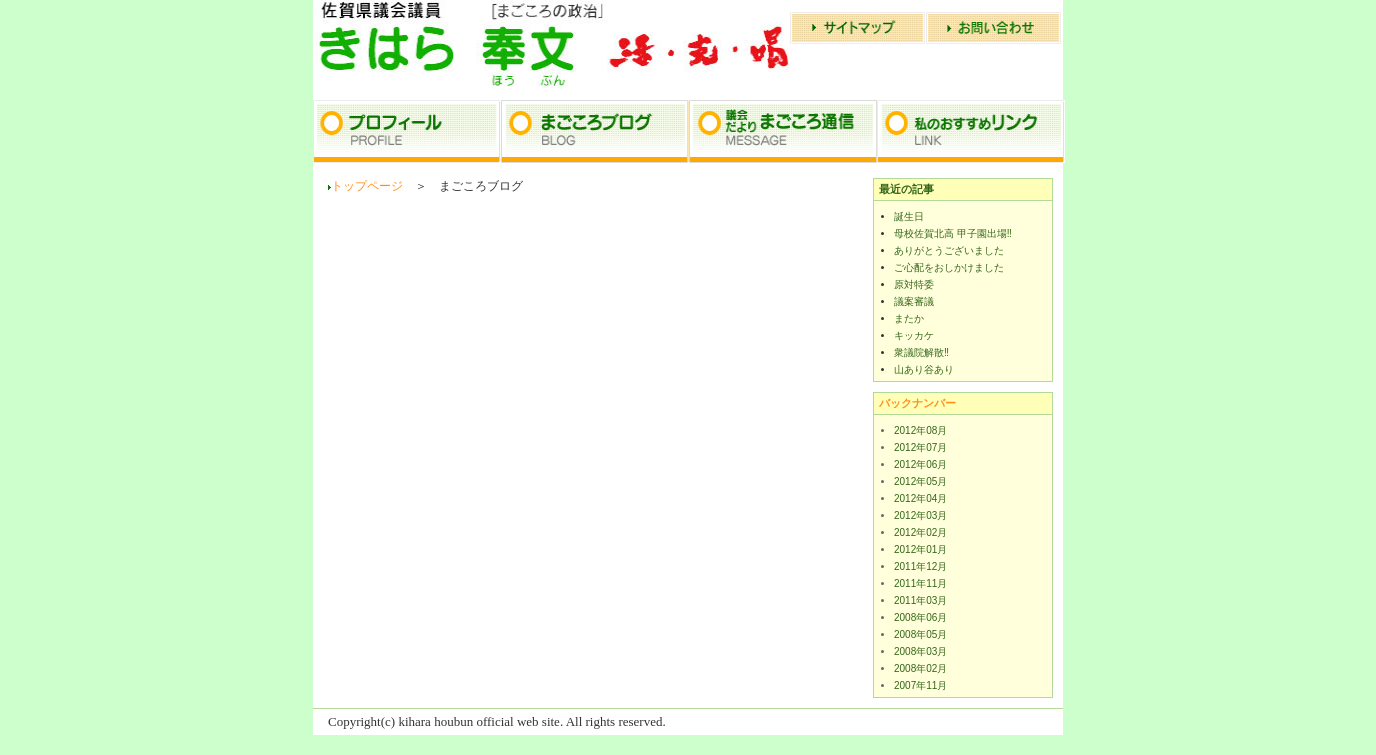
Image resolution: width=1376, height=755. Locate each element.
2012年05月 (920, 481)
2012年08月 (920, 430)
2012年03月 (920, 515)
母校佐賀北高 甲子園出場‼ (953, 233)
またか (909, 318)
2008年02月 (920, 668)
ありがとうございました (949, 250)
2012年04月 (920, 498)
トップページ (367, 186)
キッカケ (914, 335)
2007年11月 (920, 685)
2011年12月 (920, 566)
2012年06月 (920, 464)
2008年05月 (920, 634)
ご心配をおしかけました (949, 267)
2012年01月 (920, 549)
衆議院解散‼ (921, 352)
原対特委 (914, 284)
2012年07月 (920, 447)
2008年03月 (920, 651)
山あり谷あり (924, 369)
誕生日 (909, 216)
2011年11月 (920, 583)
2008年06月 (920, 617)
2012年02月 (920, 532)
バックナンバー (917, 403)
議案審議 (914, 301)
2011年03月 (920, 600)
